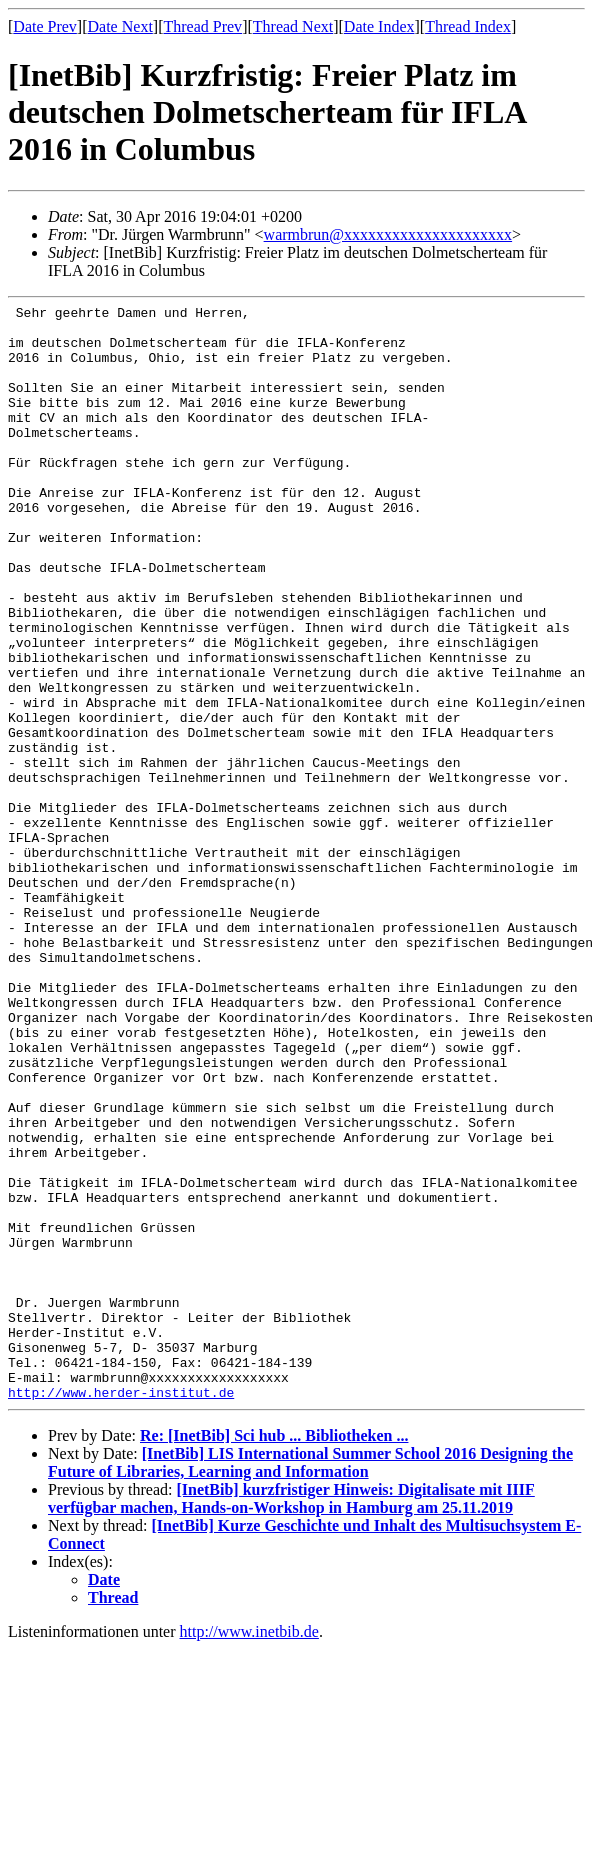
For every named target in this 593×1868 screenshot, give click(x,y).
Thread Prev (202, 26)
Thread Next (293, 26)
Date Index (379, 26)
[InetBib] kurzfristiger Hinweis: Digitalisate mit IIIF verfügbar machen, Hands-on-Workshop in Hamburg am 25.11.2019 (291, 1717)
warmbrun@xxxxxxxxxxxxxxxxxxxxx (388, 234)
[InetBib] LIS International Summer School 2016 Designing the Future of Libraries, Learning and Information (310, 1681)
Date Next (120, 26)
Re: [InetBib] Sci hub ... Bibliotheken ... (274, 1654)
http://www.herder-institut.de (121, 1611)
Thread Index (468, 26)
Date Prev (45, 26)
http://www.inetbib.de (249, 1850)
